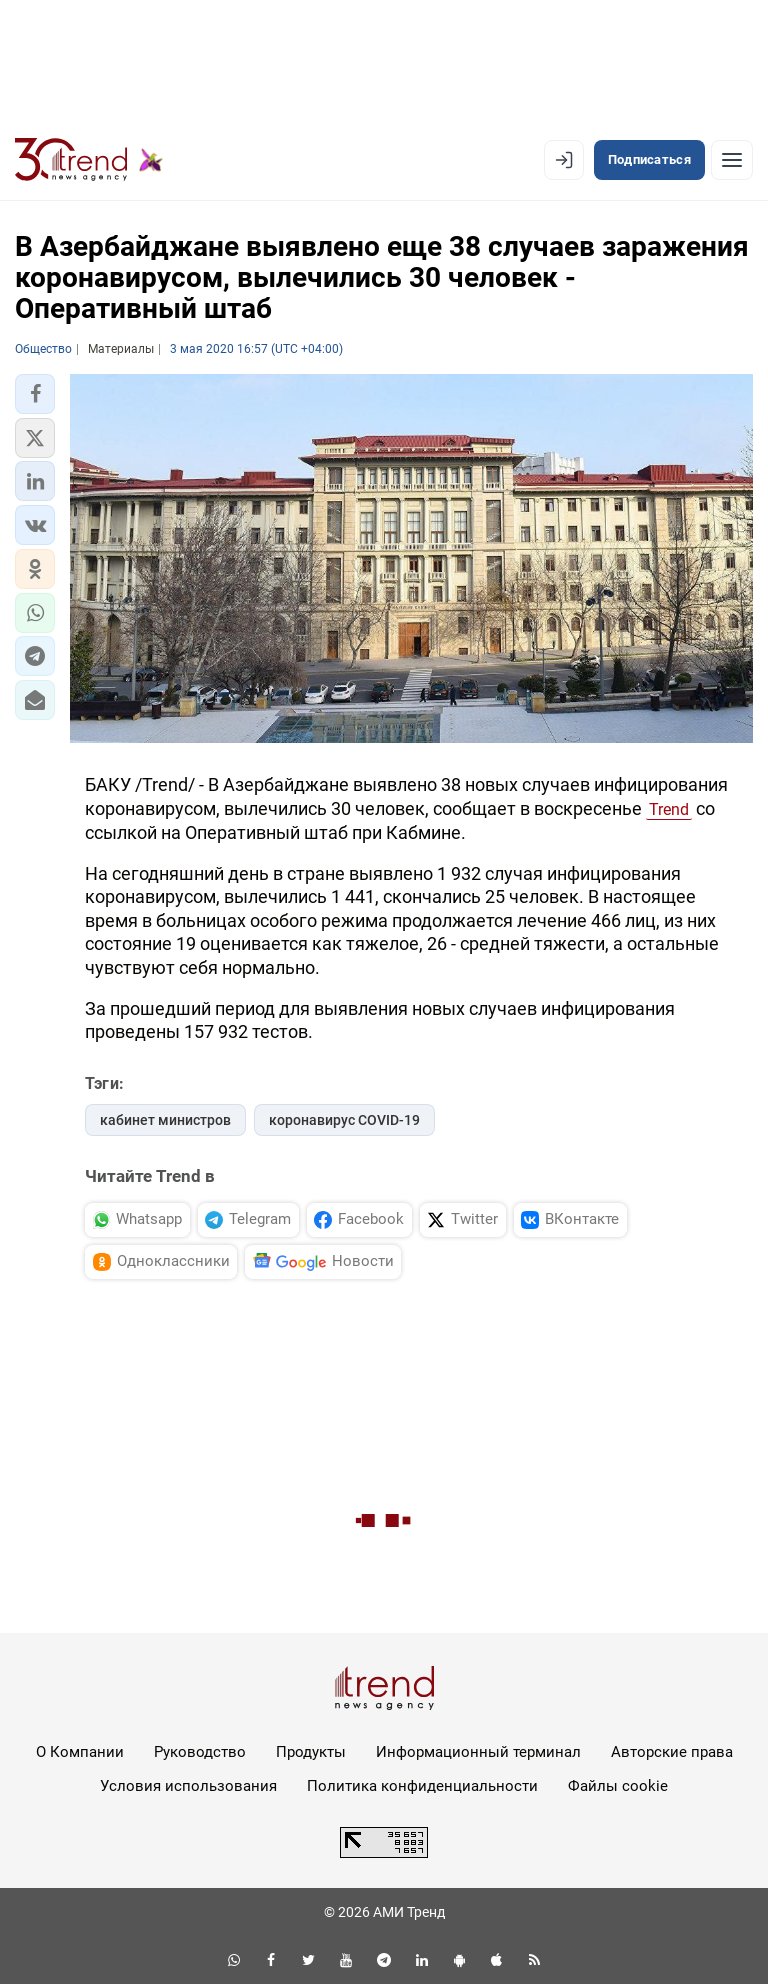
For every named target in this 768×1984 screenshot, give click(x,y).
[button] (35, 394)
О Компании (80, 1752)
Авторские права (672, 1752)
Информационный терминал (478, 1752)
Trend (669, 809)
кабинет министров (165, 1120)
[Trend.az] (89, 160)
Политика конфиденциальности (422, 1786)
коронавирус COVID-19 (344, 1120)
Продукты (311, 1752)
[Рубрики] (732, 160)
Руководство (200, 1752)
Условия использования (188, 1786)
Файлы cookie (618, 1786)
